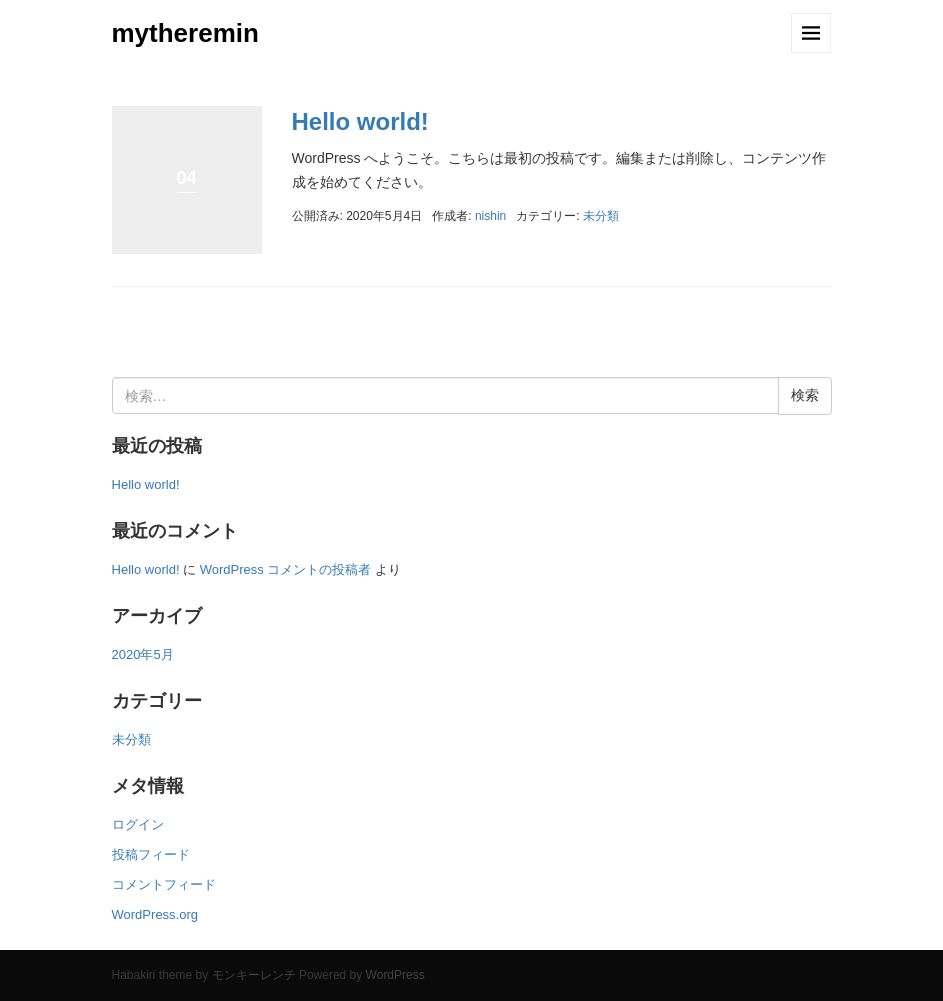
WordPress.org (155, 914)
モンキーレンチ (254, 975)
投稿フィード (151, 854)
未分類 (601, 216)
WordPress (395, 975)
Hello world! (360, 121)
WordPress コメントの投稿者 (286, 569)
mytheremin (185, 33)
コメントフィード (164, 884)
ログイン (138, 824)
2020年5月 (143, 654)
